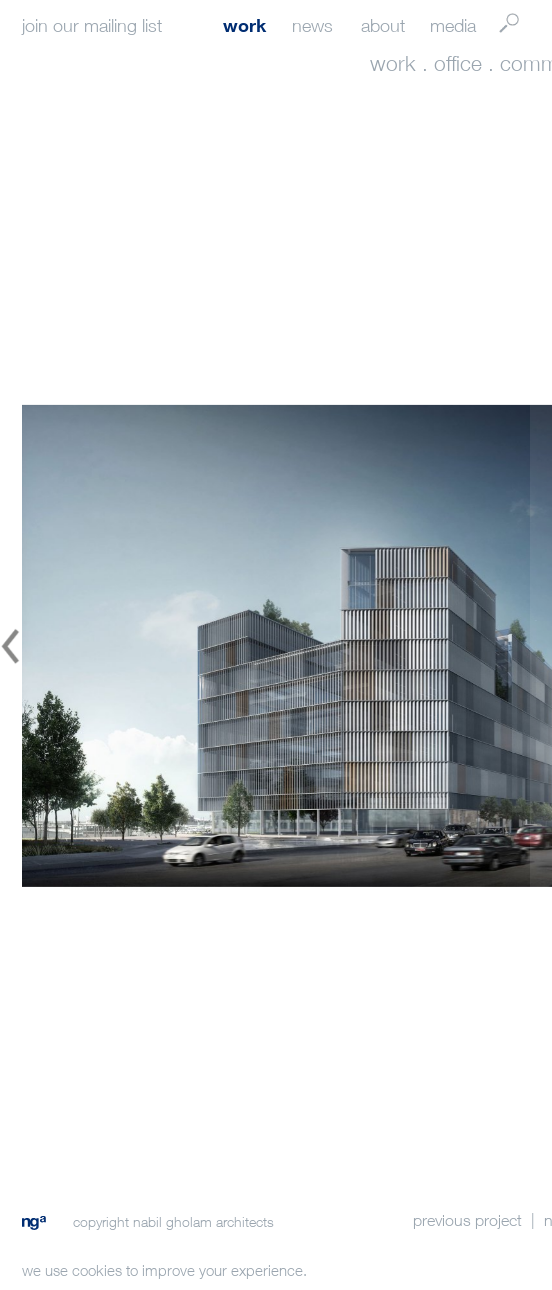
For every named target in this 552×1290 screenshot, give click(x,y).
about (383, 25)
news (312, 25)
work (244, 25)
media (453, 25)
